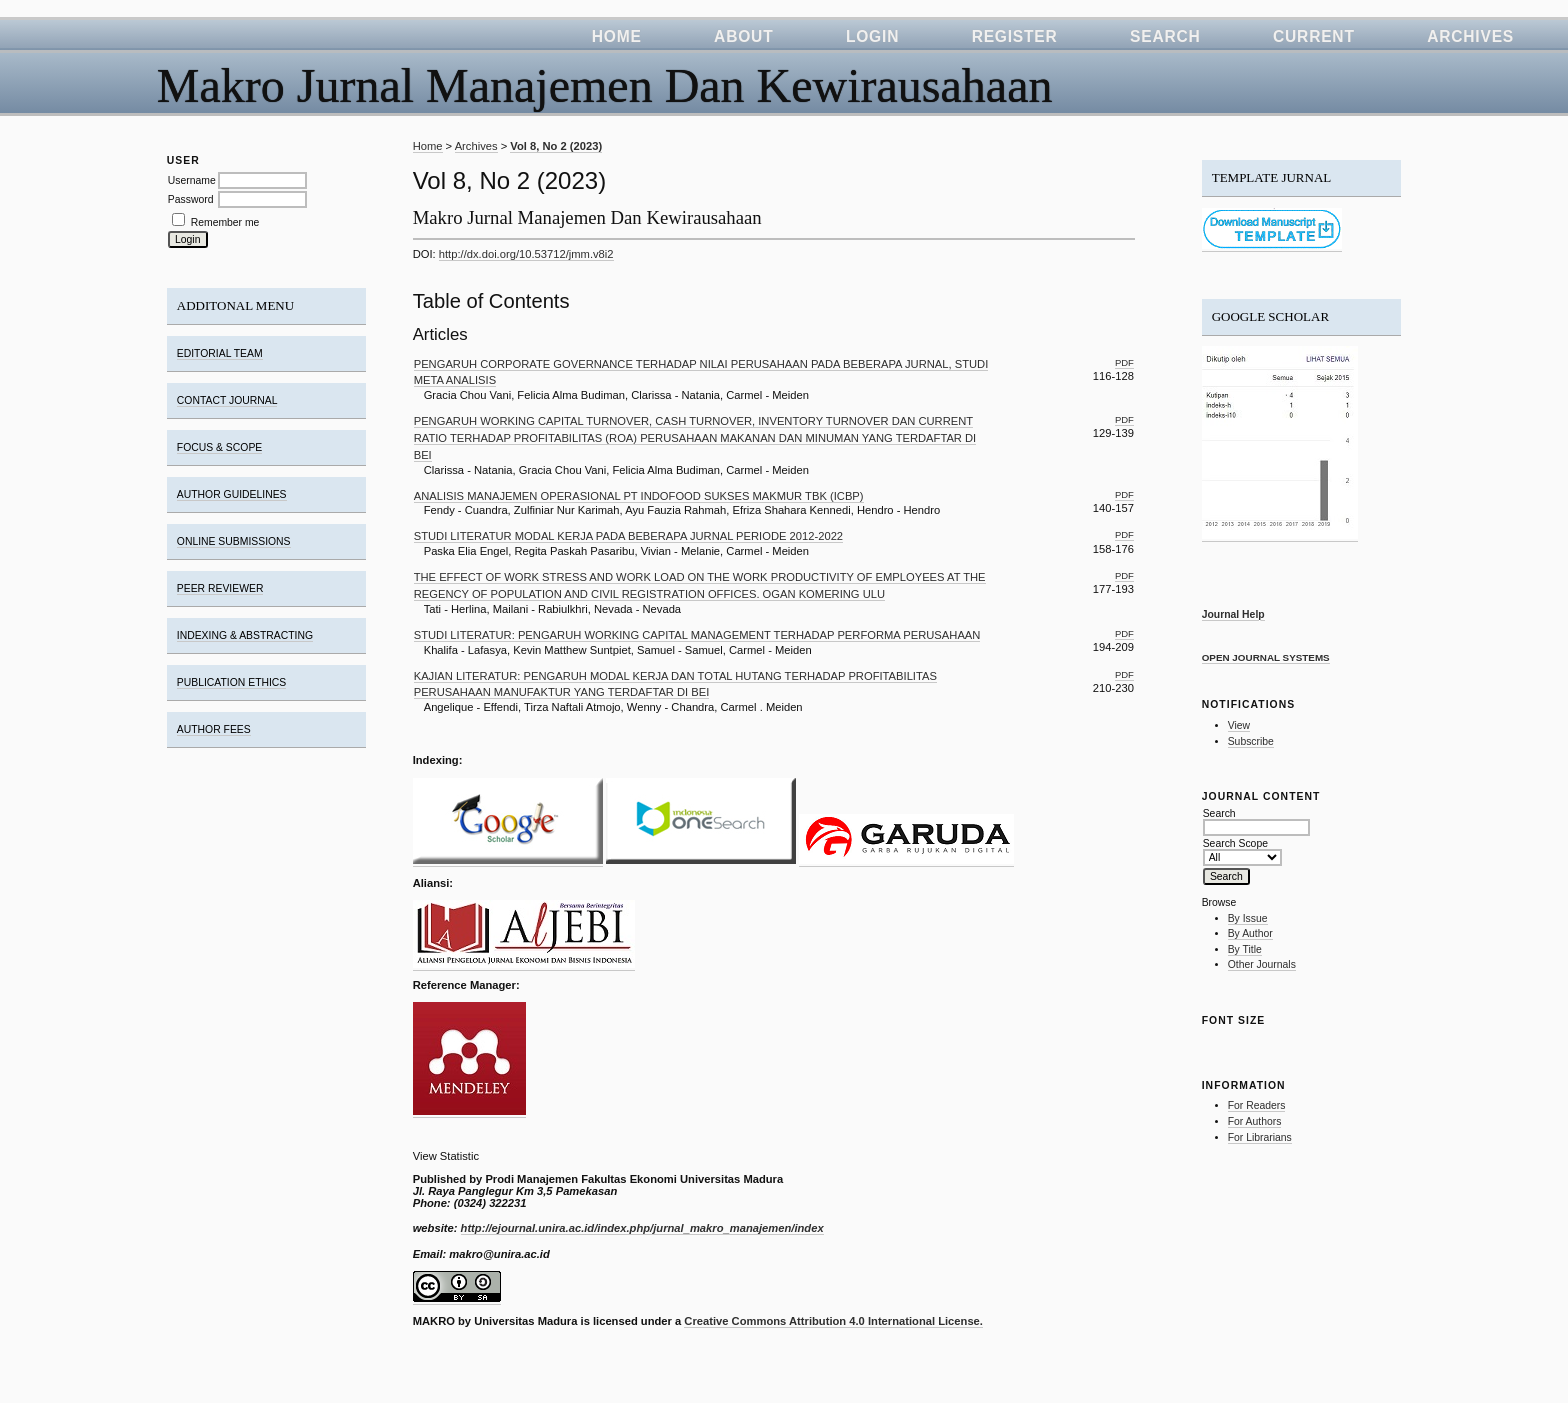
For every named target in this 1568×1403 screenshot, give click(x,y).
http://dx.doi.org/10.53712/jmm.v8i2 (526, 254)
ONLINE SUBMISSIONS (234, 541)
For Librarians (1260, 1137)
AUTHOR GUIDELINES (232, 494)
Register (1015, 36)
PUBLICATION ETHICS (232, 682)
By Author (1250, 933)
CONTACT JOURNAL (227, 400)
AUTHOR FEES (214, 729)
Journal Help (1233, 614)
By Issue (1248, 918)
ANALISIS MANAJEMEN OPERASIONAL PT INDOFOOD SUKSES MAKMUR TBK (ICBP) (639, 496)
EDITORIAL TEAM (220, 353)
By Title (1245, 949)
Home (617, 36)
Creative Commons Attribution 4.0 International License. (833, 1321)
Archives (1470, 36)
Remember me (225, 222)
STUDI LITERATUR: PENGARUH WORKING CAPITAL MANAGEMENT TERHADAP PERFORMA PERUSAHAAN (697, 635)
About (743, 36)
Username (192, 180)
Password (191, 199)
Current (1314, 36)
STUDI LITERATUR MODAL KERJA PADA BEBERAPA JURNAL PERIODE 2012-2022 (628, 536)
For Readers (1257, 1105)
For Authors (1255, 1121)
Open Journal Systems (1266, 657)
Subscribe (1251, 741)
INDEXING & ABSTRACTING (245, 635)
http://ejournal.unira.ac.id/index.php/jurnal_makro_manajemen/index (642, 1228)
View (1239, 725)
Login (872, 36)
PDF (1124, 362)
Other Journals (1262, 964)
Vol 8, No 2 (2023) (556, 146)
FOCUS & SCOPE (219, 447)
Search (1165, 36)
